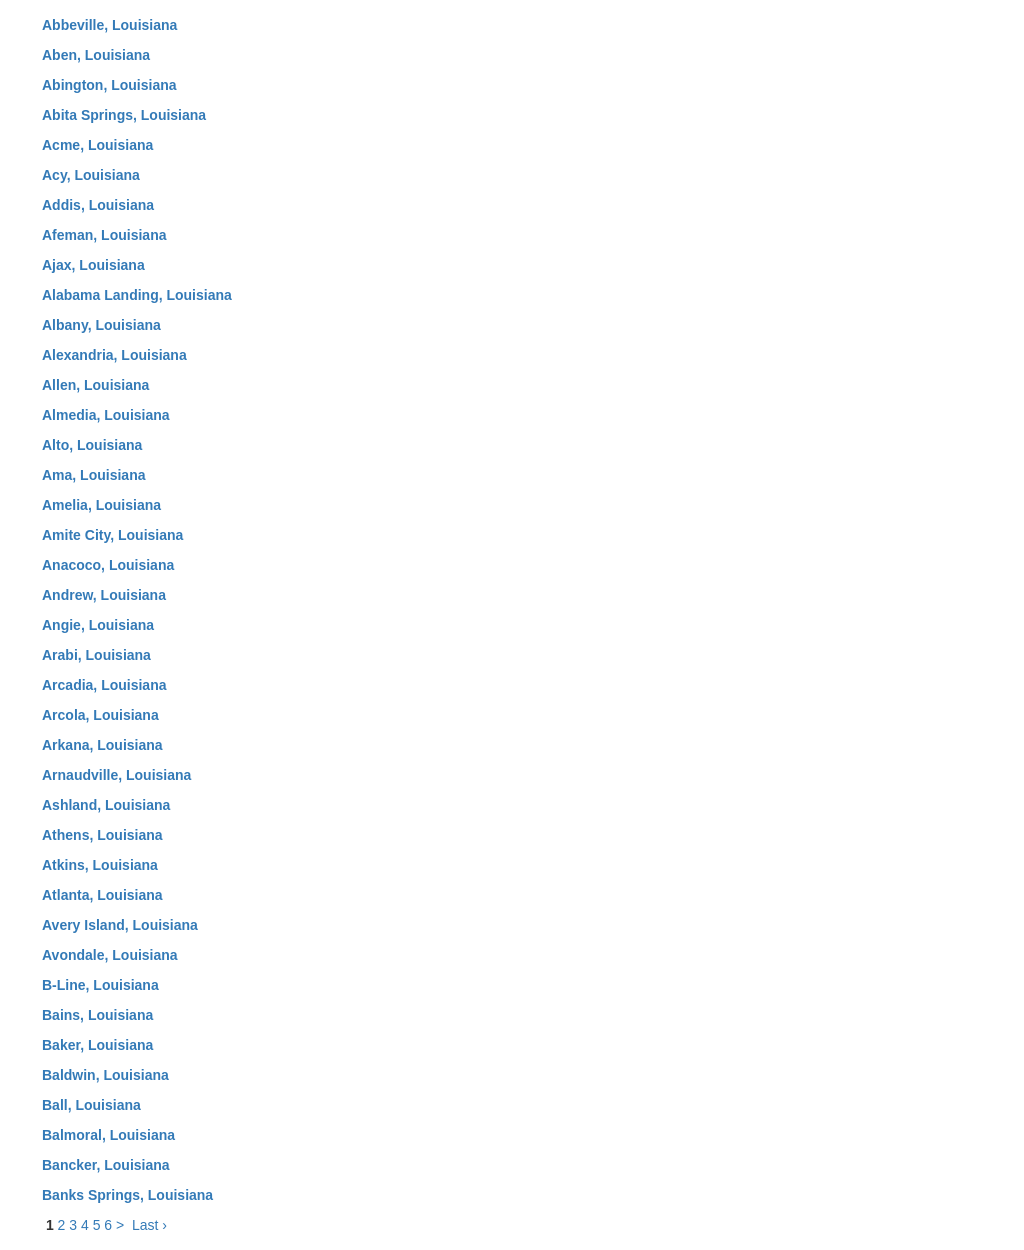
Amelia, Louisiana (101, 505)
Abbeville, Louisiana (109, 25)
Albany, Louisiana (101, 325)
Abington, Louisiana (109, 85)
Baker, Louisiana (97, 1045)
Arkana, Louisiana (102, 745)
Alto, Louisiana (92, 445)
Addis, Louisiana (98, 205)
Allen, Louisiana (95, 385)
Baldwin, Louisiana (105, 1075)
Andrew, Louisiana (104, 595)
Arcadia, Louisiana (104, 685)
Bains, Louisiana (97, 1015)
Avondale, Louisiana (110, 955)
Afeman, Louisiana (104, 235)
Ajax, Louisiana (93, 265)
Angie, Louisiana (98, 625)
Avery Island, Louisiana (120, 925)
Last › (149, 1225)
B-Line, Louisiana (100, 985)
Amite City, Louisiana (112, 535)
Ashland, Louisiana (106, 805)
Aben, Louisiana (96, 55)
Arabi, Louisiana (96, 655)
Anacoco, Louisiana (108, 565)
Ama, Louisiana (93, 475)
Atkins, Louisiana (100, 865)
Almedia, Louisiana (106, 415)
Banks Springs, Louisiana (127, 1195)
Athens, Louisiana (102, 835)
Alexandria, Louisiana (114, 355)
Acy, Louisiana (91, 175)
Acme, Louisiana (97, 145)
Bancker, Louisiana (106, 1165)
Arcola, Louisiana (100, 715)
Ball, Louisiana (91, 1105)
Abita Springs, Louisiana (124, 115)
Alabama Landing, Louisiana (137, 295)
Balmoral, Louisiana (108, 1135)
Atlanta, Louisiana (102, 895)
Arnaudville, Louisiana (116, 775)
